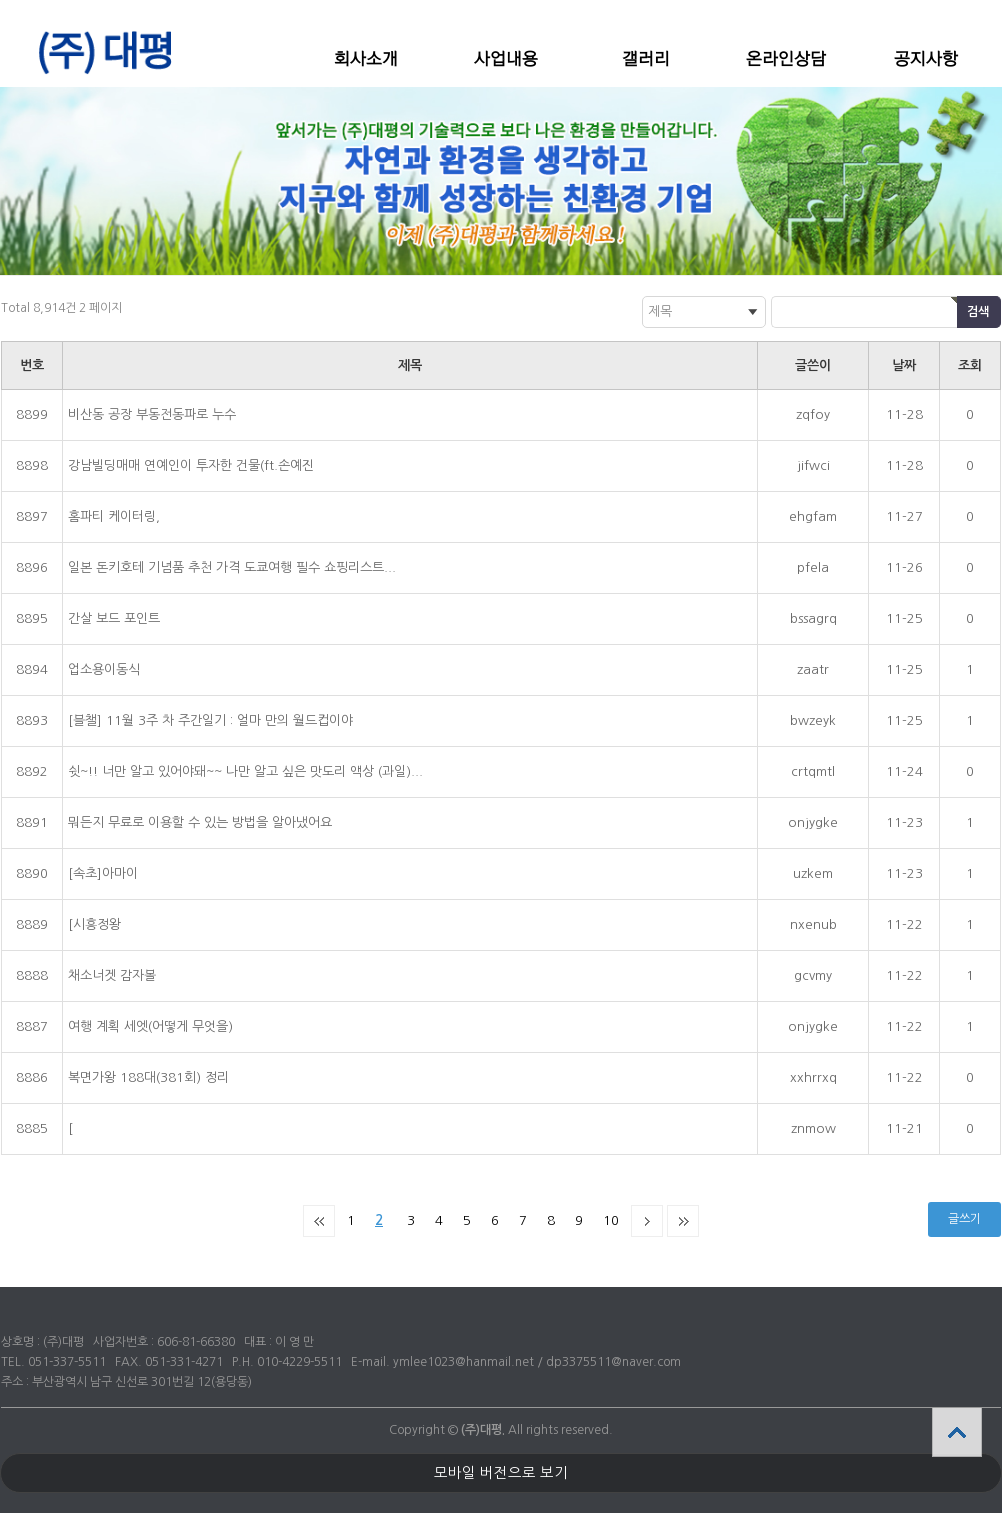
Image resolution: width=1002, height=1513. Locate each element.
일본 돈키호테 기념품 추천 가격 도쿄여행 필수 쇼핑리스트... (232, 567)
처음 (319, 1221)
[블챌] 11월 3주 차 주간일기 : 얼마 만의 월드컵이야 (210, 720)
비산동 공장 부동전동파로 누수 (152, 414)
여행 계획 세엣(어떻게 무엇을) (150, 1026)
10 (611, 1220)
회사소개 (366, 59)
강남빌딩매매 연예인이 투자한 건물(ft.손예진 (191, 465)
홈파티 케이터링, (114, 516)
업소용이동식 (104, 669)
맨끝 (683, 1221)
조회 (970, 365)
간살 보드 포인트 (114, 618)
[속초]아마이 (103, 873)
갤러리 (646, 59)
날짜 (904, 365)
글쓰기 (964, 1219)
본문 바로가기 (0, 0)
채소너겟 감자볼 (112, 975)
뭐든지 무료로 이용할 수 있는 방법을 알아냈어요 (200, 822)
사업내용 (506, 59)
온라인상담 (786, 59)
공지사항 (926, 59)
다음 (647, 1221)
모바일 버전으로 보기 (501, 1473)
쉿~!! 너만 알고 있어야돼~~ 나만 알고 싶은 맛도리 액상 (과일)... (245, 771)
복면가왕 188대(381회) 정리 (148, 1077)
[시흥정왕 (94, 924)
